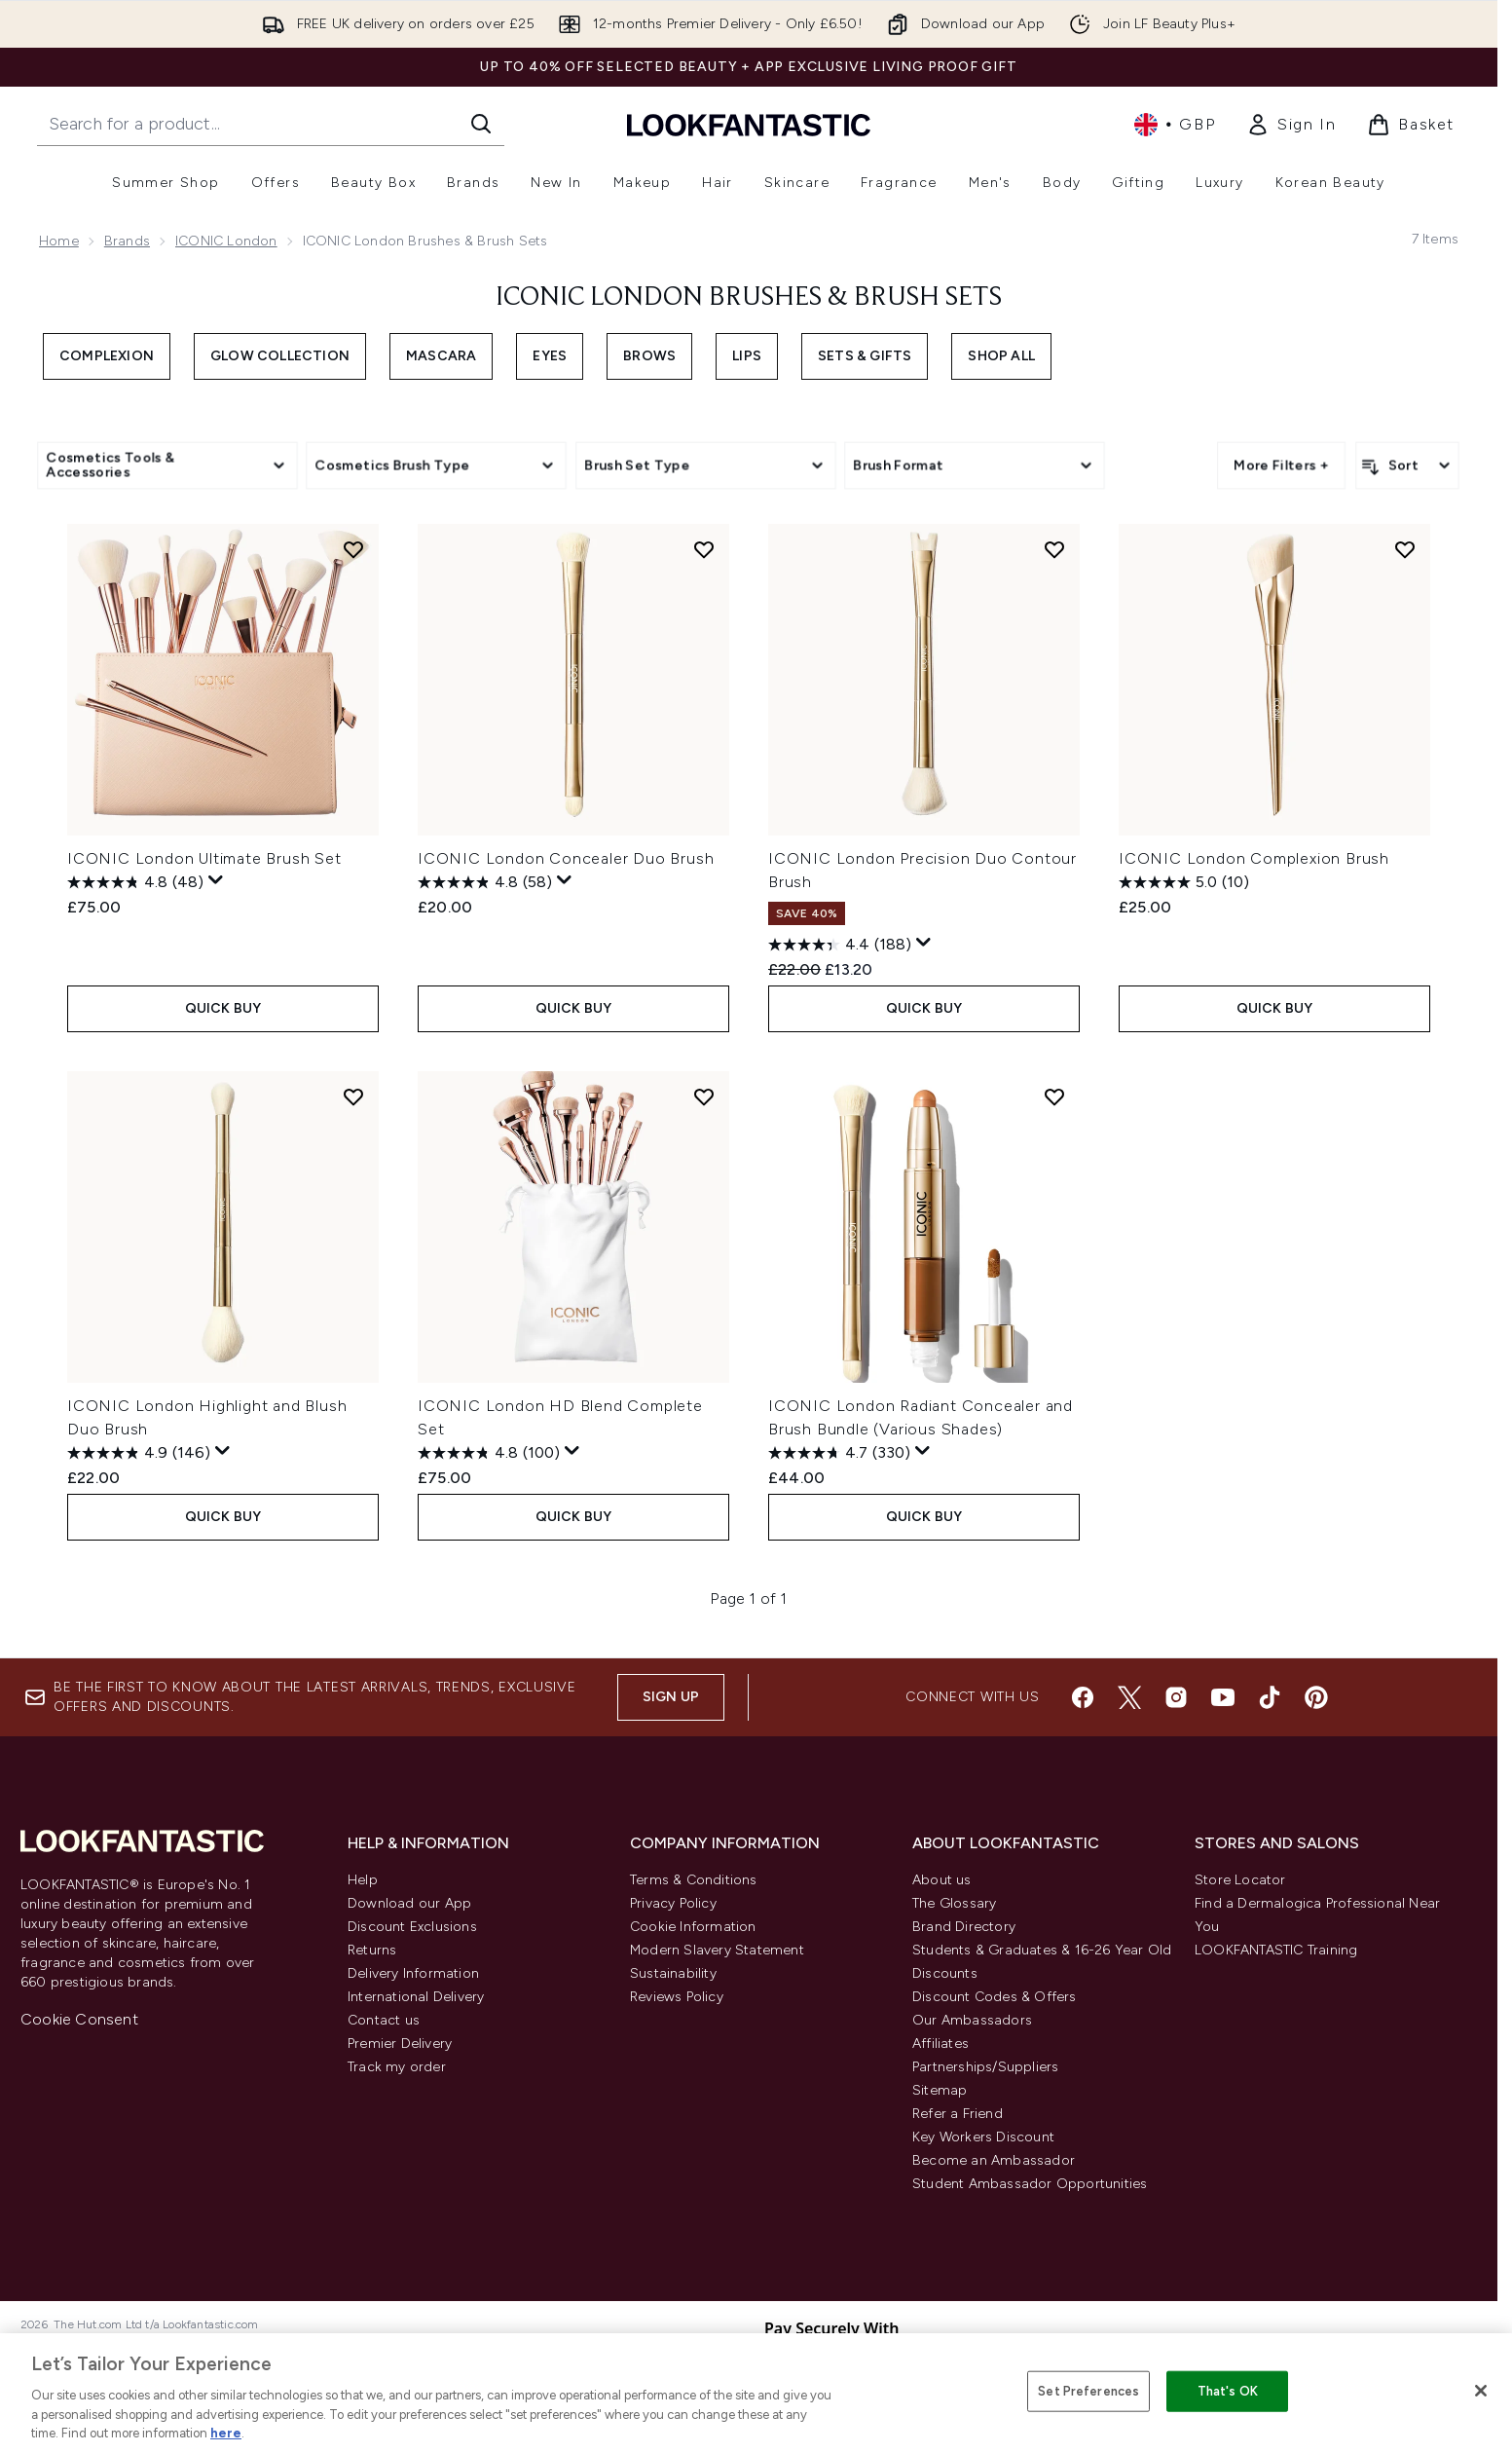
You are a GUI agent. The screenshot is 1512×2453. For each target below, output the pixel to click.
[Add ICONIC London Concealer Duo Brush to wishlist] (704, 549)
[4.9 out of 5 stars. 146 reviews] (138, 1453)
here (225, 2433)
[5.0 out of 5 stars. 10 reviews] (1184, 882)
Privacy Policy (673, 1903)
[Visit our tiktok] (1269, 1697)
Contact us (384, 2020)
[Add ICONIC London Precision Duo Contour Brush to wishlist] (1054, 549)
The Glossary (954, 1903)
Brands (127, 241)
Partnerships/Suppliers (985, 2067)
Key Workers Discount (983, 2137)
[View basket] (1410, 124)
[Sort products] (1407, 465)
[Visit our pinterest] (1316, 1697)
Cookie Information (693, 1926)
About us (942, 1880)
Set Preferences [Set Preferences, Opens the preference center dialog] (1088, 2391)
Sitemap (939, 2090)
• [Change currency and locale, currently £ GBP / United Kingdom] (1174, 124)
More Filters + (1281, 465)
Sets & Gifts (864, 356)
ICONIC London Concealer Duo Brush (566, 858)
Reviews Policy (676, 1996)
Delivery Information (413, 1973)
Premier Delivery (400, 2043)
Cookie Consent (79, 2019)
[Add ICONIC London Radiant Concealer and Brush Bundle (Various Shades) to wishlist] (1054, 1096)
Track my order (397, 2067)
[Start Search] (481, 123)
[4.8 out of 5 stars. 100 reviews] (489, 1453)
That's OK (1228, 2391)
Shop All (1001, 356)
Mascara (441, 356)
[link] (1291, 124)
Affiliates (940, 2043)
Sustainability (673, 1973)
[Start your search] (270, 123)
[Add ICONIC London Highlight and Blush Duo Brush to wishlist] (353, 1096)
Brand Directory (963, 1926)
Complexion (106, 356)
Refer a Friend (957, 2113)
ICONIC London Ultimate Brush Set (204, 858)
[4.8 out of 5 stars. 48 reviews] (135, 882)
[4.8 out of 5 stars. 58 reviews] (485, 882)
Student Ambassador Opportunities (1029, 2183)
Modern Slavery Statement (717, 1950)
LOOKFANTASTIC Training (1276, 1950)
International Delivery (416, 1996)
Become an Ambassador (993, 2160)
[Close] (1480, 2390)
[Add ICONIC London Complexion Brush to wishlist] (1405, 549)
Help (363, 1880)
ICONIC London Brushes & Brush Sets (749, 298)
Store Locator (1240, 1880)
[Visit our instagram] (1176, 1697)
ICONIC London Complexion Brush (1254, 858)
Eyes (550, 356)
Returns (372, 1950)
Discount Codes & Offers (994, 1996)
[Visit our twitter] (1129, 1697)
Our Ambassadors (972, 2020)
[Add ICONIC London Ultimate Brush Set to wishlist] (353, 549)
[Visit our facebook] (1082, 1697)
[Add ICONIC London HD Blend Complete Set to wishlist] (704, 1096)
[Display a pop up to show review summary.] (216, 880)
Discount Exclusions (412, 1926)
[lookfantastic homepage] (748, 124)
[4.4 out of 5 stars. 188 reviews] (839, 944)
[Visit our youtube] (1222, 1697)
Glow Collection (280, 356)
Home (59, 241)
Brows (649, 356)
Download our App (409, 1903)
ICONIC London (226, 241)
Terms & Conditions (693, 1880)
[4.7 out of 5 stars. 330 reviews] (839, 1453)
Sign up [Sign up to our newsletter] (671, 1697)
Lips (746, 356)
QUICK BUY (223, 1008)
